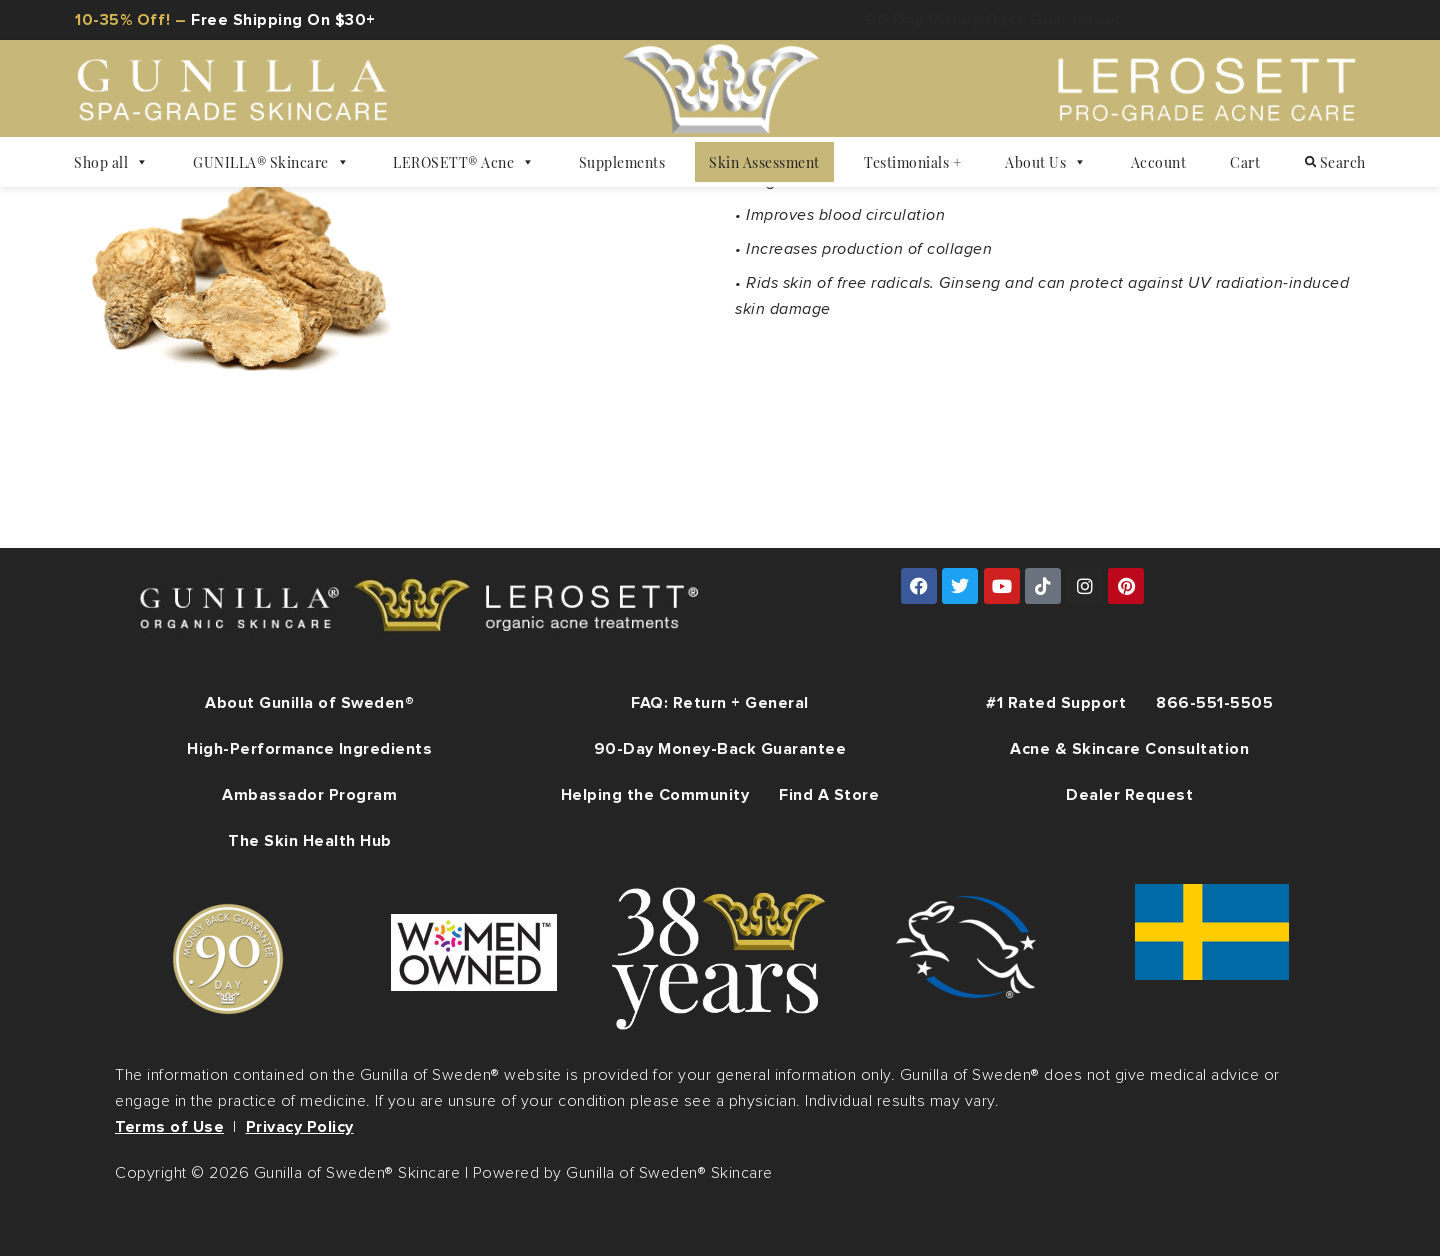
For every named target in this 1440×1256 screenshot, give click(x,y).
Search (1335, 162)
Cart (1245, 162)
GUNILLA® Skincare (271, 162)
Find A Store (829, 795)
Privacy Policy (300, 1127)
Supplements (622, 162)
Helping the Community (655, 795)
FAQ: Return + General (720, 703)
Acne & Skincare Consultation (1129, 749)
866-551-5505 (1214, 703)
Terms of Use (169, 1127)
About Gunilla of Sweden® (309, 703)
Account (1159, 162)
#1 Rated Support (1056, 703)
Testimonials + (912, 162)
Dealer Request (1129, 795)
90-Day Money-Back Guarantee (720, 749)
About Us (1046, 162)
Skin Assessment (764, 162)
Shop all (111, 162)
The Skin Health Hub (310, 841)
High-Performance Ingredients (309, 749)
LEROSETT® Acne (464, 162)
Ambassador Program (309, 795)
